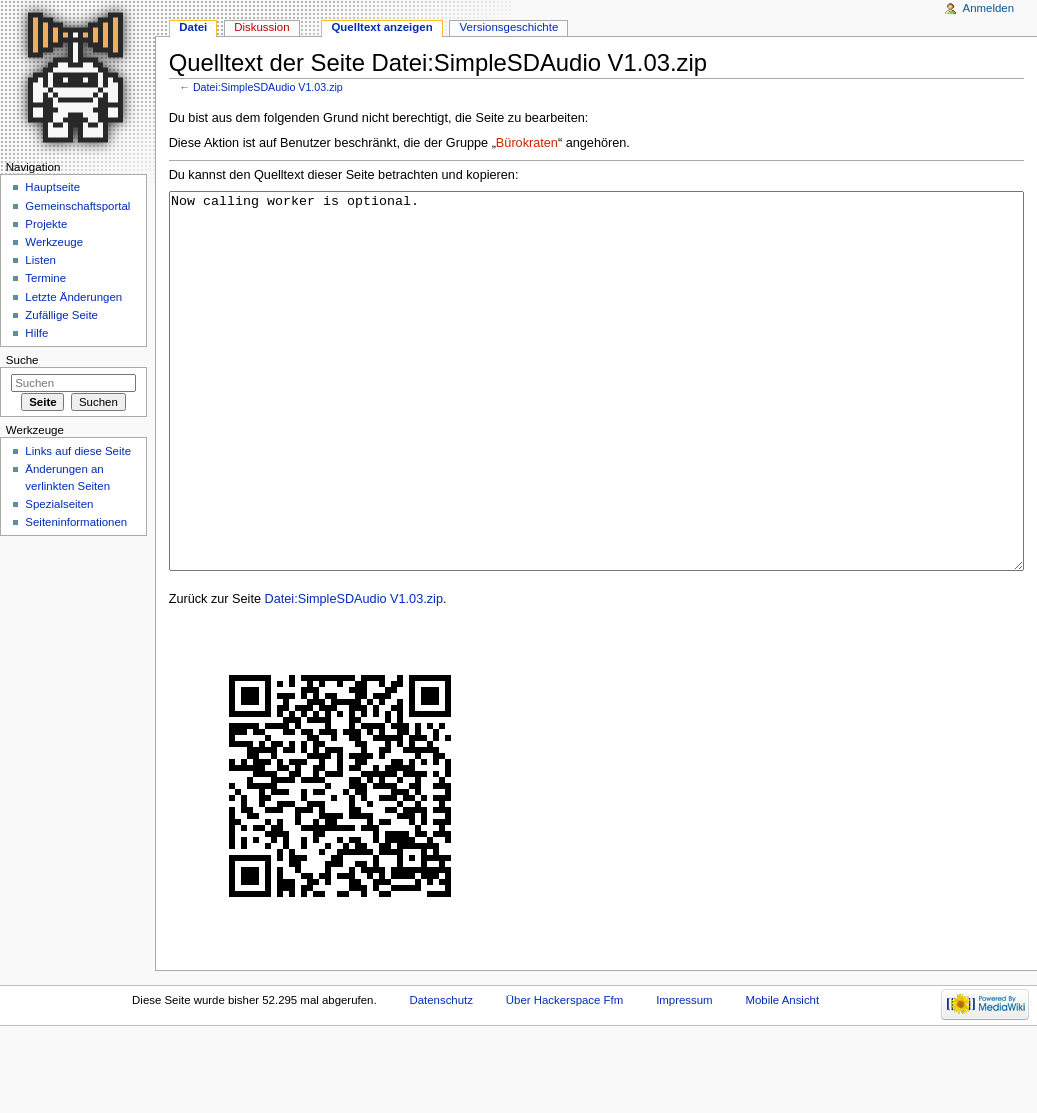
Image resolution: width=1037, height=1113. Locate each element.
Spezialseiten (59, 504)
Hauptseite (52, 187)
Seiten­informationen (76, 522)
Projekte (46, 224)
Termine (45, 278)
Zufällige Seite (61, 315)
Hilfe (36, 333)
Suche (22, 360)
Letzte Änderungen (73, 297)
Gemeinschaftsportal (77, 206)
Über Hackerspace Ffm (564, 1075)
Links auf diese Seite (78, 451)
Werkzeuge (54, 242)
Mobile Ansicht (783, 1075)
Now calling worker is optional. (597, 418)
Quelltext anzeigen (381, 27)
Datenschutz (441, 1075)
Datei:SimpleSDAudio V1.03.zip (268, 87)
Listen (40, 260)
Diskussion (261, 27)
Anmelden (989, 8)
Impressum (684, 1075)
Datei (193, 27)
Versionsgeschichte (509, 27)
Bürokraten (527, 143)
